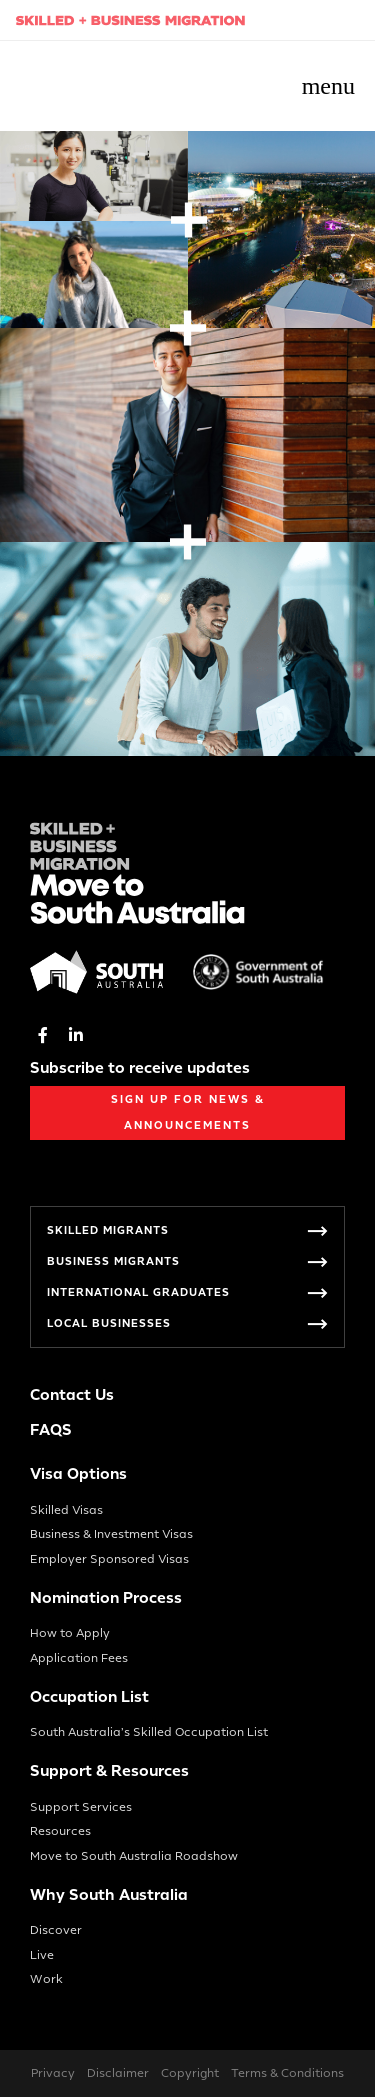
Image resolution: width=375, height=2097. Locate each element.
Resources (60, 1831)
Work (46, 1979)
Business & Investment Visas (111, 1534)
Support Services (81, 1807)
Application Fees (79, 1658)
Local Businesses (109, 1323)
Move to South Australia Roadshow (134, 1856)
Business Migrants (113, 1261)
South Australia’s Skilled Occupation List (149, 1732)
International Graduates (138, 1292)
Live (42, 1955)
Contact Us (72, 1395)
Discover (56, 1930)
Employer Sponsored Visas (109, 1559)
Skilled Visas (66, 1510)
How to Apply (70, 1633)
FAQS (51, 1430)
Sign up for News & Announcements (188, 1112)
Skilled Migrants (108, 1230)
